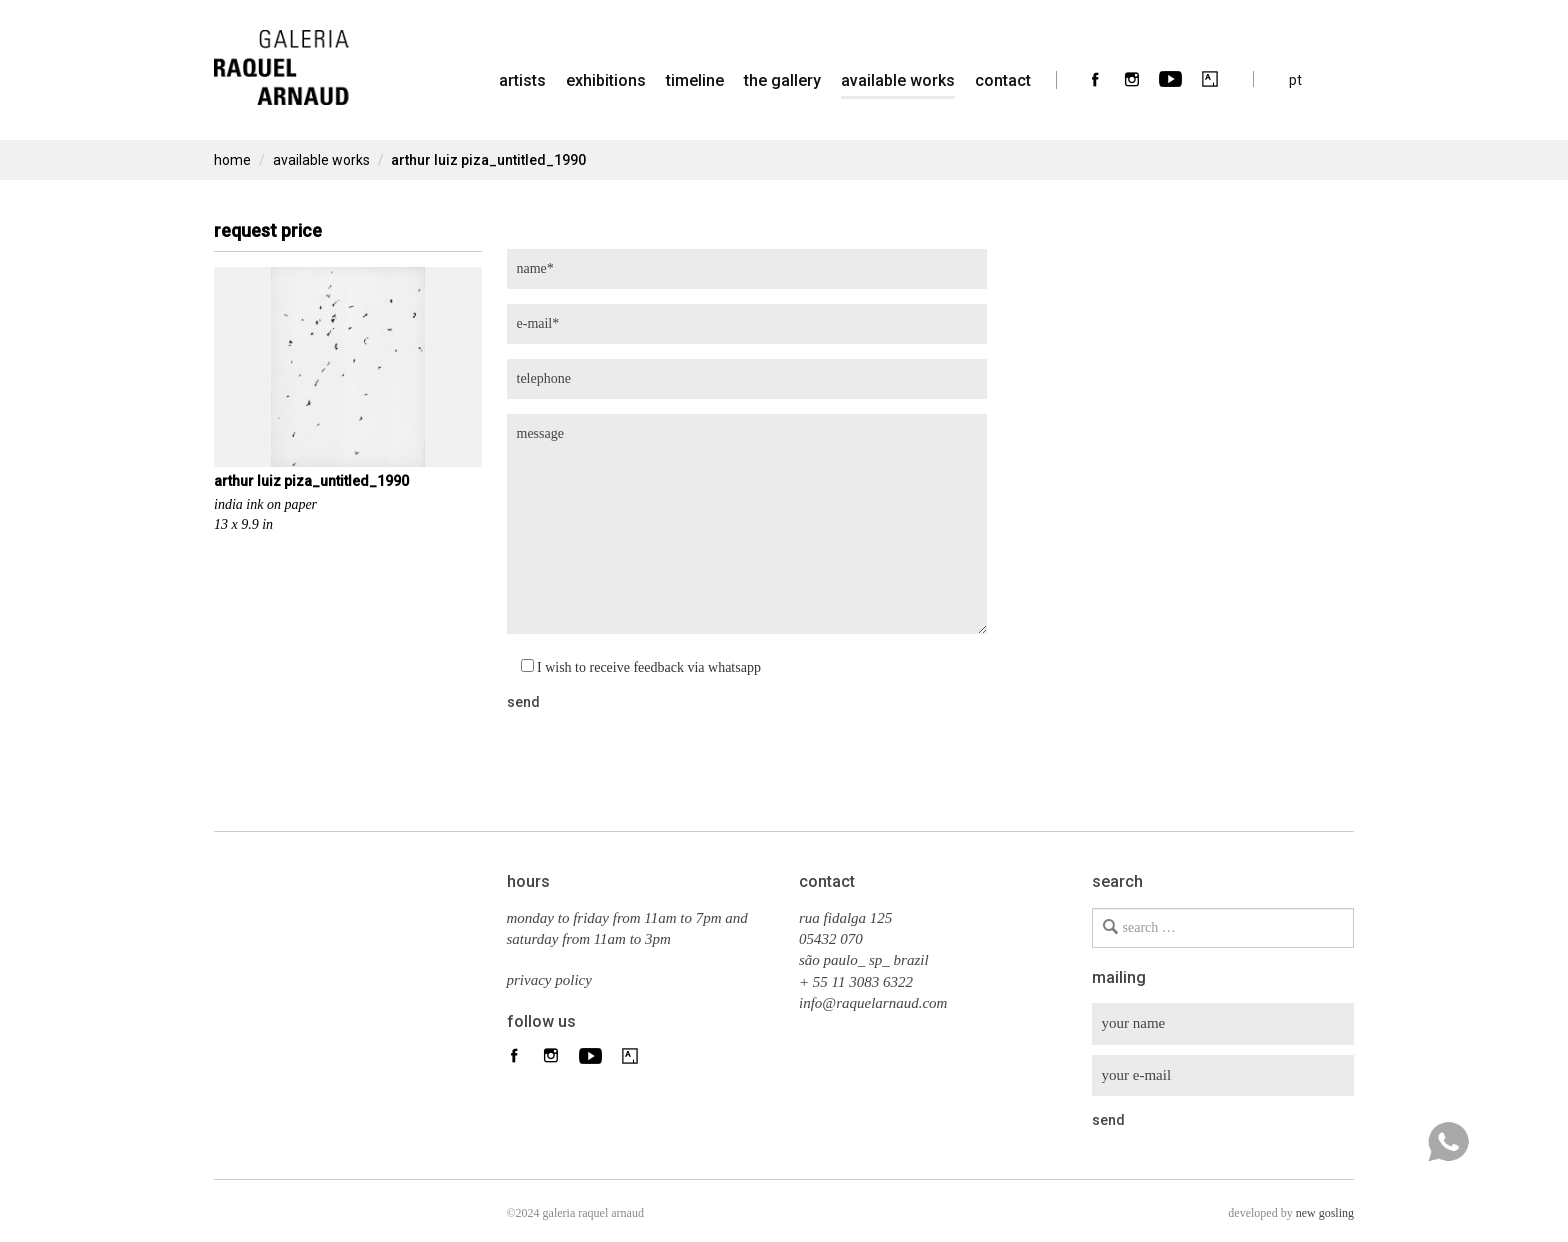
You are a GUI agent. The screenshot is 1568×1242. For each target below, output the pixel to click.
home (232, 160)
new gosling (1325, 1213)
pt (1295, 79)
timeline (695, 80)
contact (1003, 80)
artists (522, 80)
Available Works (898, 80)
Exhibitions (606, 80)
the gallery (782, 80)
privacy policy (549, 980)
